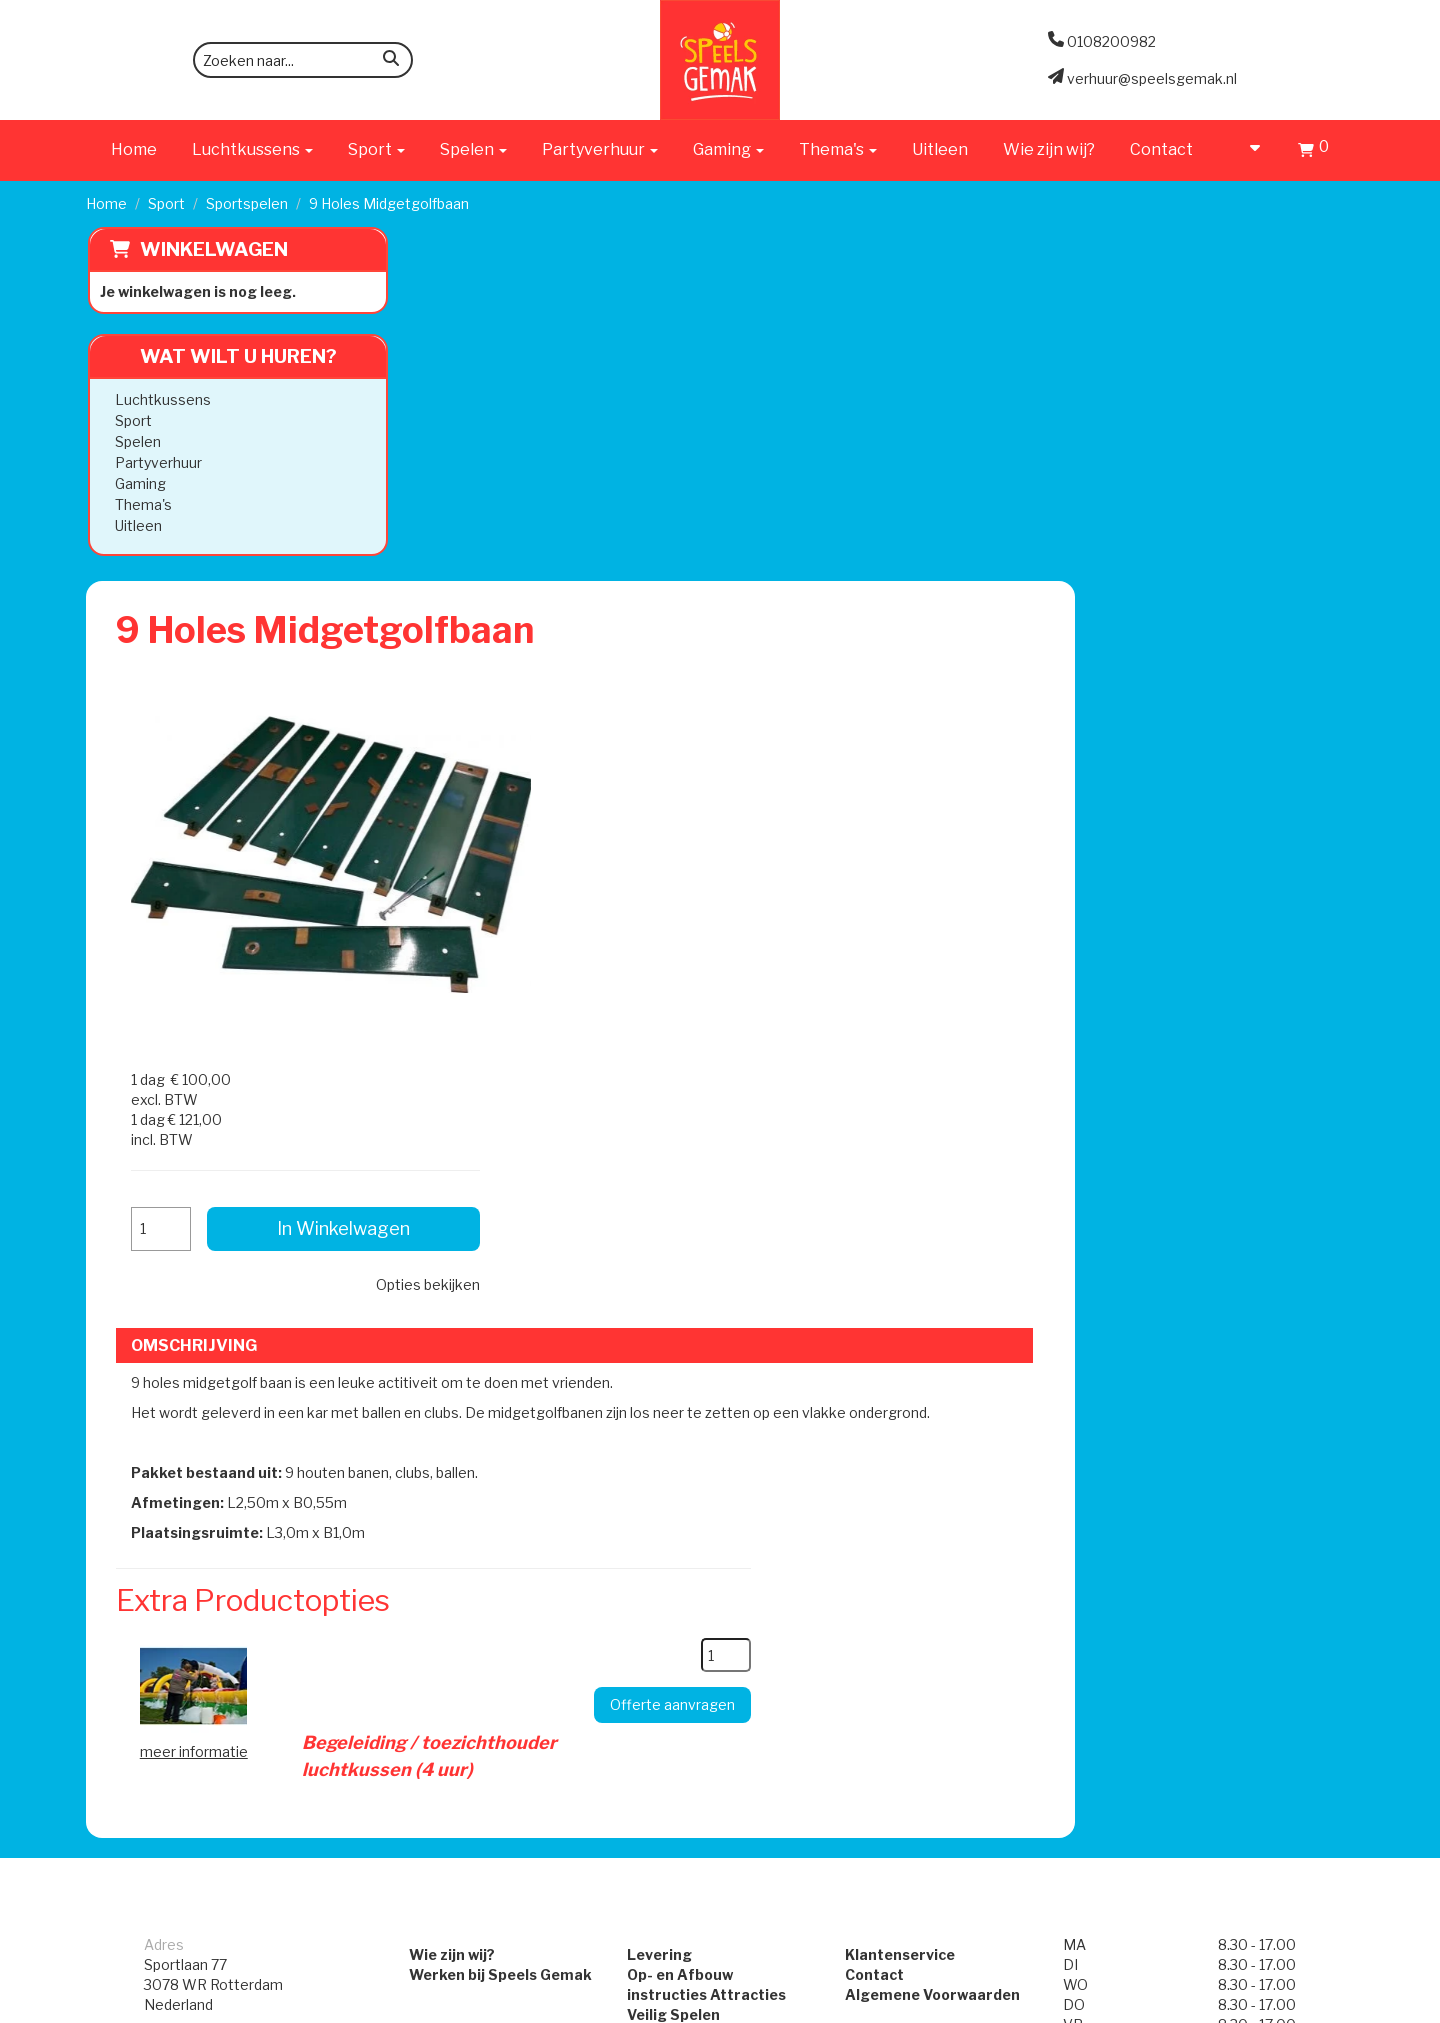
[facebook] (1300, 2006)
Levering (650, 1288)
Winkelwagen (212, 249)
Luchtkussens (161, 399)
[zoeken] (391, 61)
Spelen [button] (473, 149)
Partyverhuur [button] (600, 149)
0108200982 (188, 1388)
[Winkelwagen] (1313, 152)
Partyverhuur (156, 462)
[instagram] (1336, 2006)
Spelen (136, 441)
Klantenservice (909, 1288)
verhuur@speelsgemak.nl (229, 1438)
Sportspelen (247, 203)
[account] (1245, 149)
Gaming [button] (728, 149)
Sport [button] (376, 149)
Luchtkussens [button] (252, 149)
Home (134, 149)
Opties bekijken (1240, 523)
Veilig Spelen (664, 1348)
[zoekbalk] (303, 60)
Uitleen (940, 149)
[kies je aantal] (976, 1018)
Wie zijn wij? (1049, 149)
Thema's (141, 504)
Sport (166, 203)
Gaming (138, 483)
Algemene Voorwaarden (941, 1328)
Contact (1161, 149)
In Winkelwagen (1199, 467)
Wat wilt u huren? (221, 356)
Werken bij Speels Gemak (472, 1308)
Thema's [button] (838, 149)
